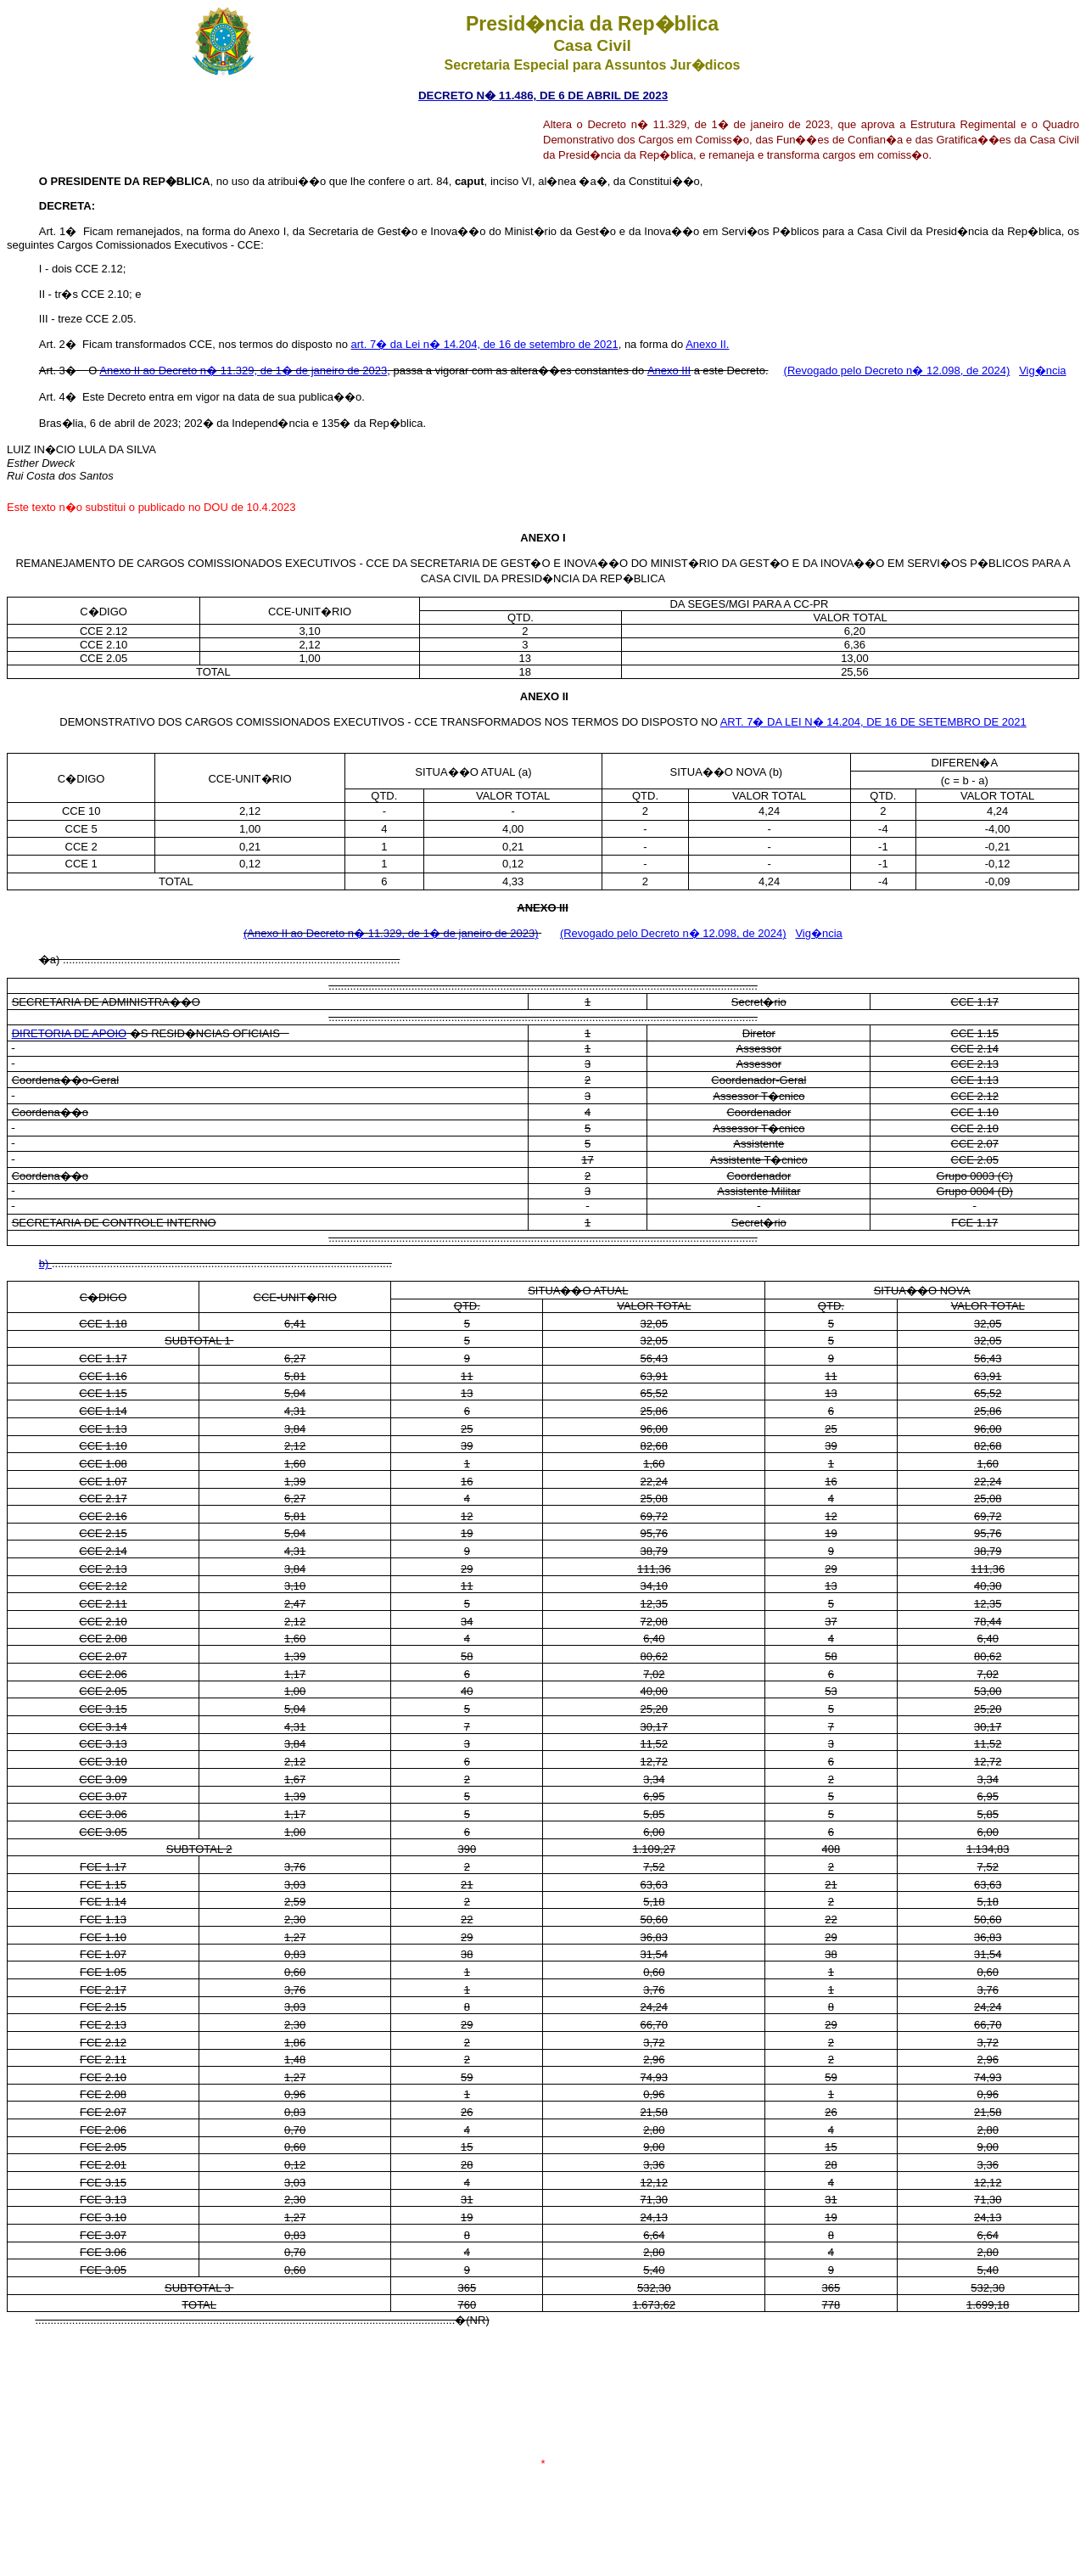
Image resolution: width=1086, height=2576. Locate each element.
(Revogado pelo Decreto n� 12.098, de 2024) (897, 370)
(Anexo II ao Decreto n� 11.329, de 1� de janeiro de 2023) (391, 933)
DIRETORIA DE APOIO (69, 1033)
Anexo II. (707, 344)
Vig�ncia (1042, 370)
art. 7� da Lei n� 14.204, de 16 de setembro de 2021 (485, 344)
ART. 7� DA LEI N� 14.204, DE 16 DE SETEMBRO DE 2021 (873, 722)
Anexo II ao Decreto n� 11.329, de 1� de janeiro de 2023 (243, 370)
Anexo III (669, 370)
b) (45, 1263)
